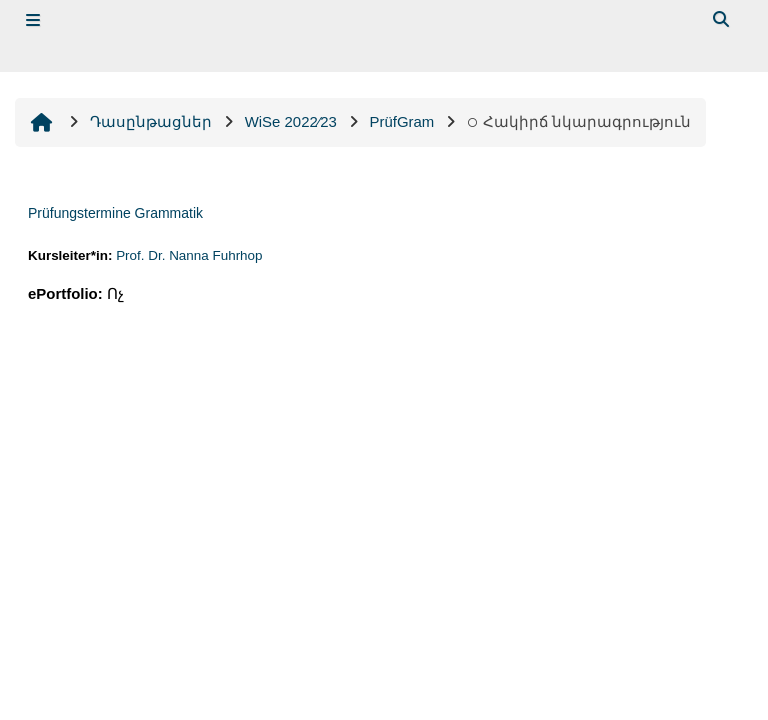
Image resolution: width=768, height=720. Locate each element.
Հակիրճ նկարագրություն (579, 121)
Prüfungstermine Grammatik (115, 213)
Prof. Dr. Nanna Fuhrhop (189, 255)
